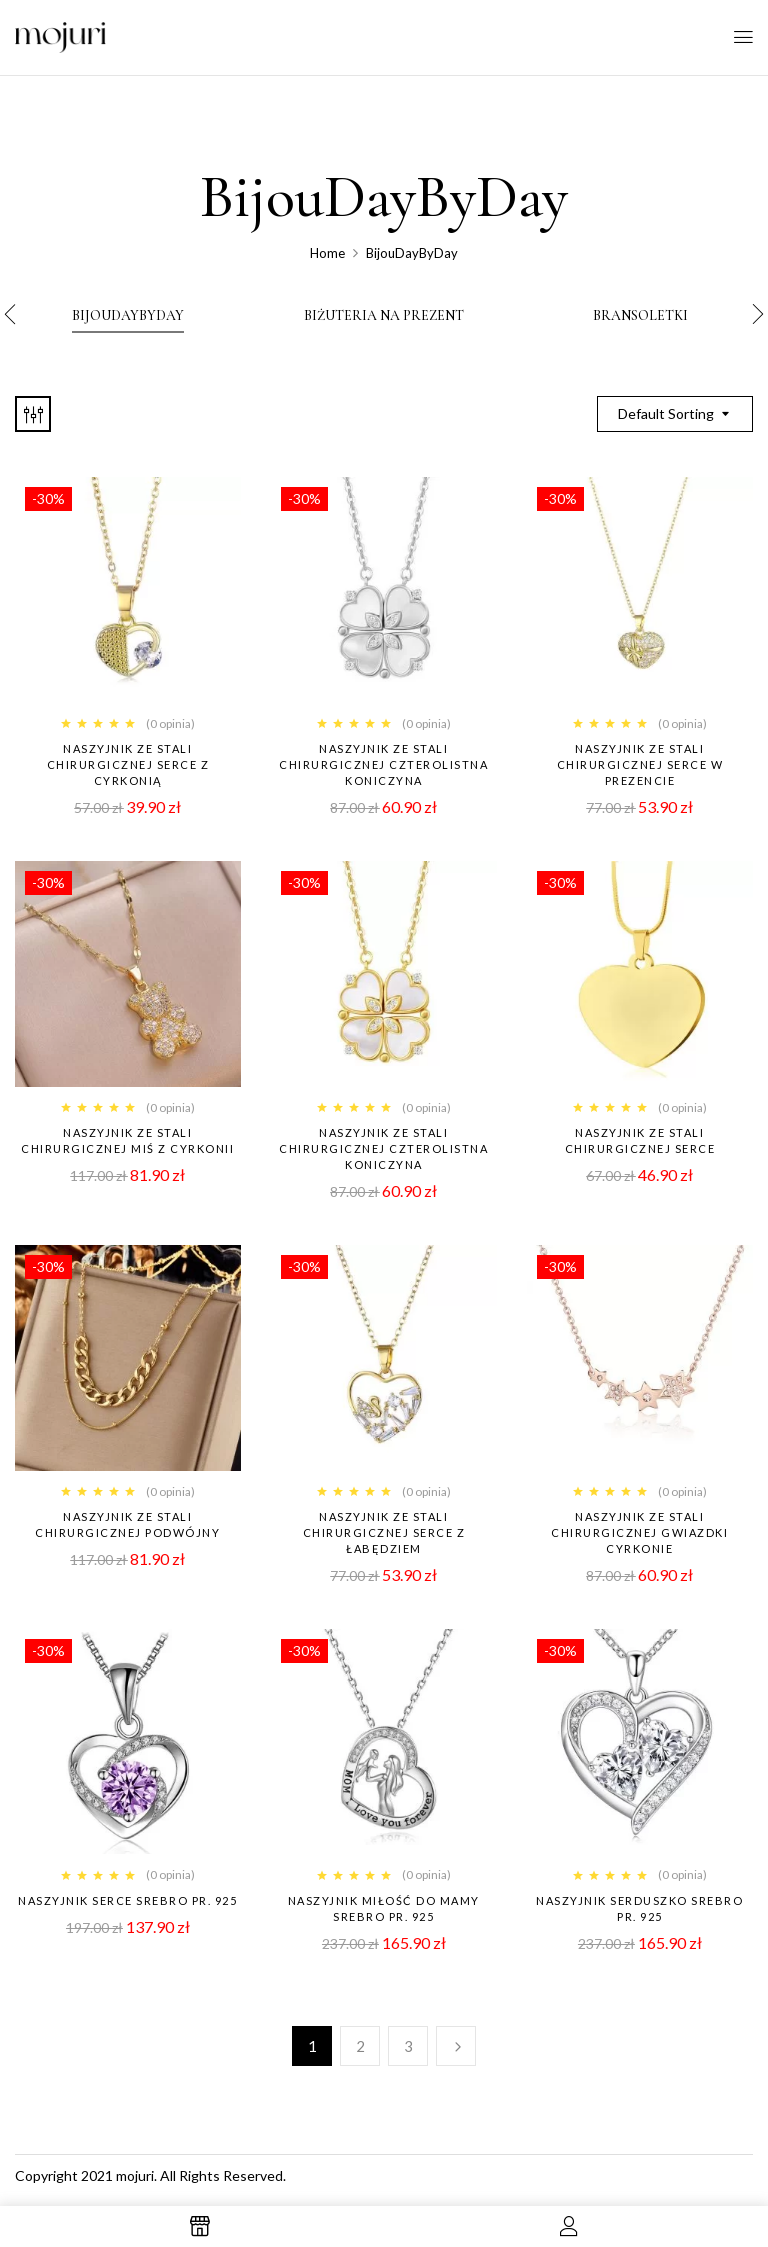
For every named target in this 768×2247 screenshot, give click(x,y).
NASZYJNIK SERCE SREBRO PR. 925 (127, 1900)
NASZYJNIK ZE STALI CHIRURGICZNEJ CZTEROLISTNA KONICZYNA (383, 1148)
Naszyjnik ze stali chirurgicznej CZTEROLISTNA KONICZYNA (383, 764)
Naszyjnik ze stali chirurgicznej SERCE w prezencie (640, 764)
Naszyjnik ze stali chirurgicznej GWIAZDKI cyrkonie (639, 1532)
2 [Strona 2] (360, 2046)
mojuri (135, 2175)
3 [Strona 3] (408, 2046)
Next (456, 2046)
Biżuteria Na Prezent (384, 316)
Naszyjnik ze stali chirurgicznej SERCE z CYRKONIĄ (128, 764)
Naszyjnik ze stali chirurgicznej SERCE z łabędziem (384, 1532)
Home (327, 253)
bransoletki (640, 316)
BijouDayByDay (128, 316)
